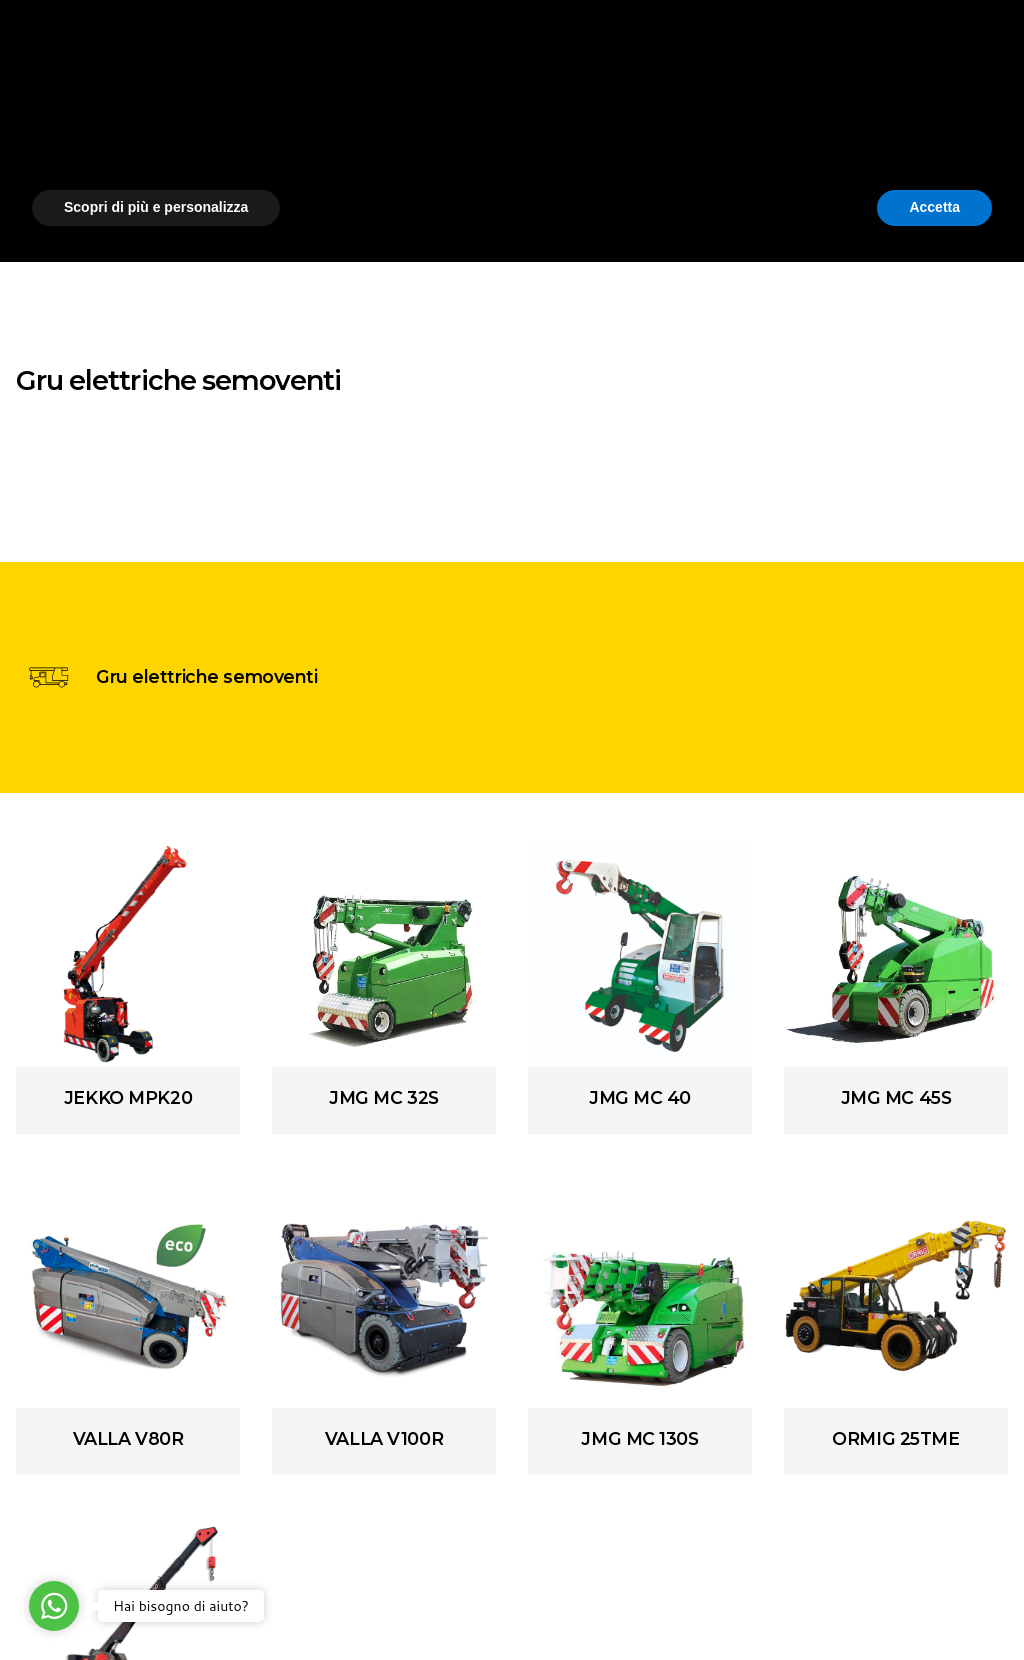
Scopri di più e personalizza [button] (156, 1605)
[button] (982, 1446)
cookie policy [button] (587, 1499)
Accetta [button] (934, 1605)
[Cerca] (984, 100)
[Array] (128, 955)
